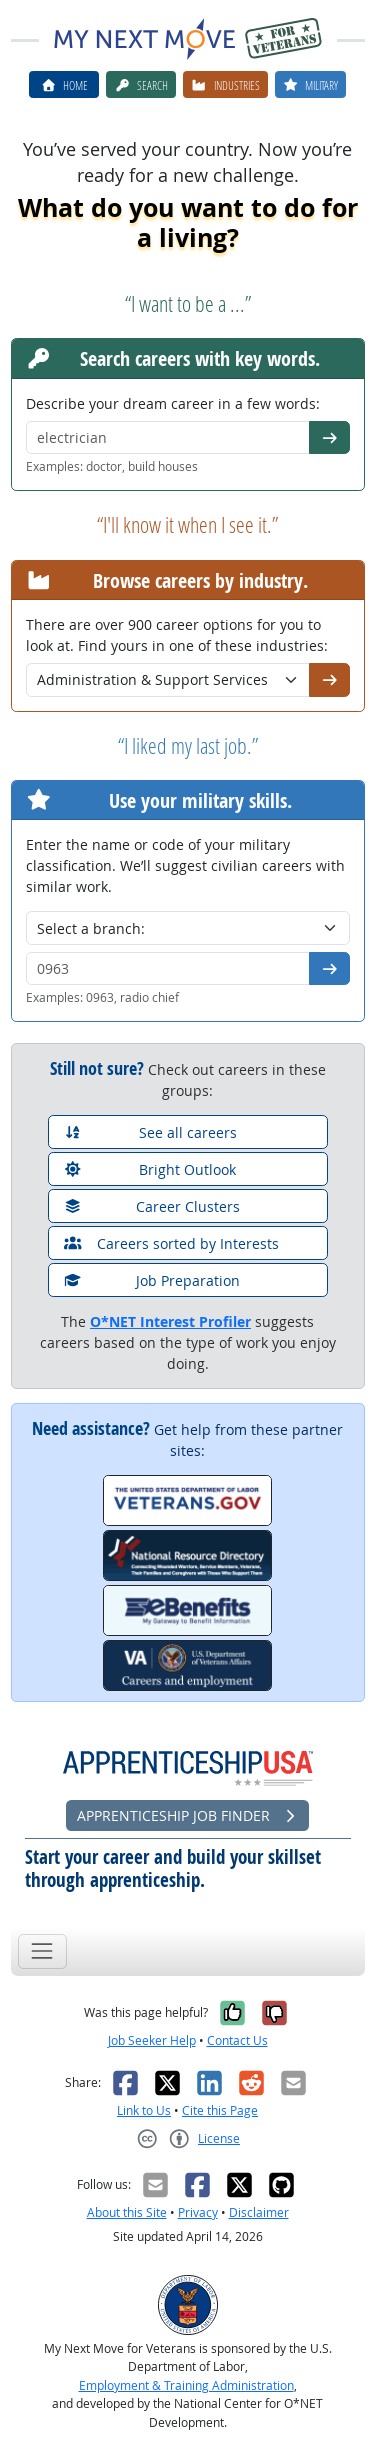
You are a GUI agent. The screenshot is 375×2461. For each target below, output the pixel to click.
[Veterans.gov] (187, 1500)
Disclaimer (259, 2212)
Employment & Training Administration (186, 2385)
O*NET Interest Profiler (170, 1321)
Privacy (198, 2212)
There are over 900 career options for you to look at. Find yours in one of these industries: (177, 635)
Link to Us (144, 2110)
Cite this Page (220, 2110)
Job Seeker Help (152, 2040)
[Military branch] (188, 928)
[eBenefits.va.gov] (187, 1610)
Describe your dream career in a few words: (173, 403)
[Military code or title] (168, 969)
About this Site (127, 2212)
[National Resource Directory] (187, 1555)
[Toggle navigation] (42, 1951)
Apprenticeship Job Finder (188, 1815)
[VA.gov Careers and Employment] (187, 1665)
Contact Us (237, 2040)
